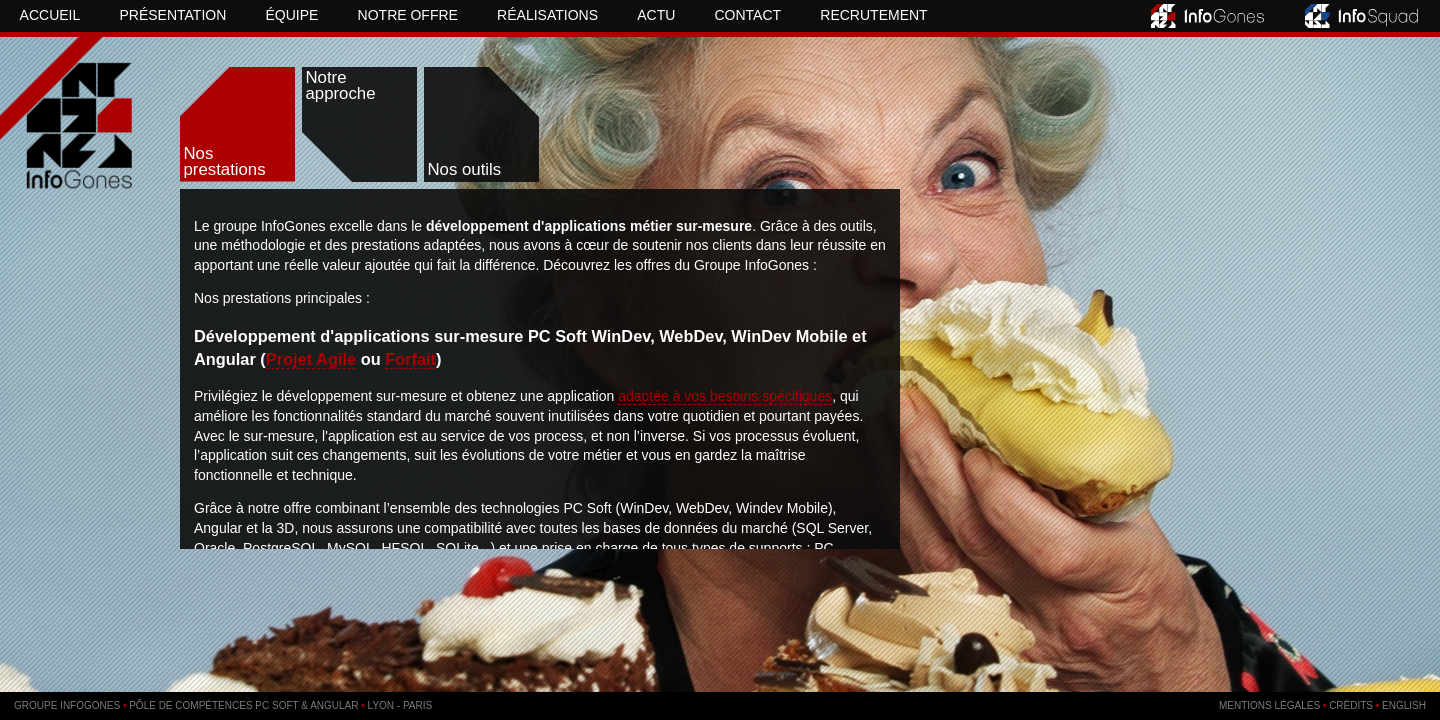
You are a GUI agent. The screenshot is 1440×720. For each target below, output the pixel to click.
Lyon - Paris (400, 705)
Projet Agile (311, 359)
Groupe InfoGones (67, 705)
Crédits (1351, 705)
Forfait (410, 359)
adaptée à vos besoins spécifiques (725, 396)
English (1404, 705)
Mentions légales (1269, 705)
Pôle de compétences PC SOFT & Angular (243, 705)
